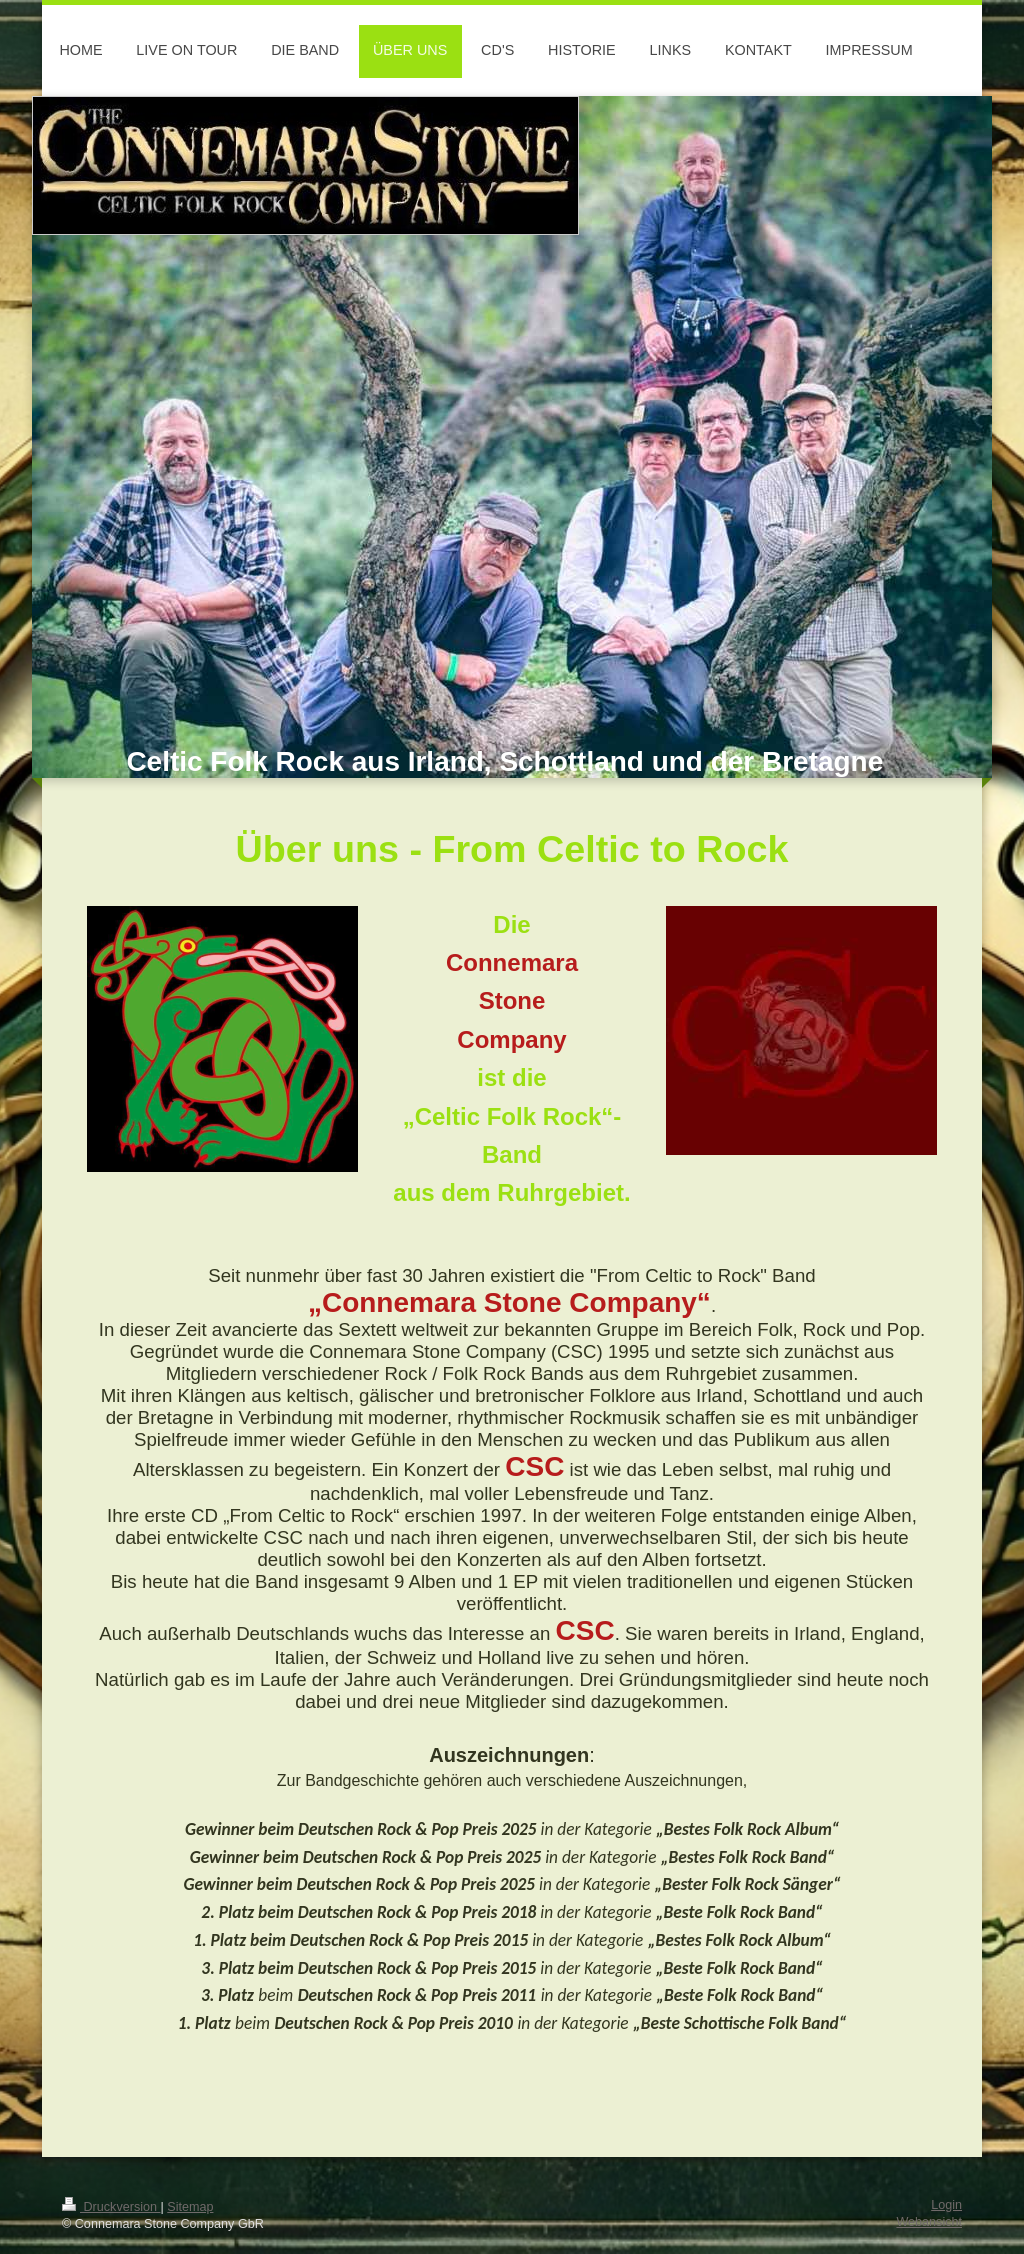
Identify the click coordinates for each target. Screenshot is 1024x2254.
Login (946, 2205)
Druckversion (111, 2207)
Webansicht (929, 2222)
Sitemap (190, 2207)
